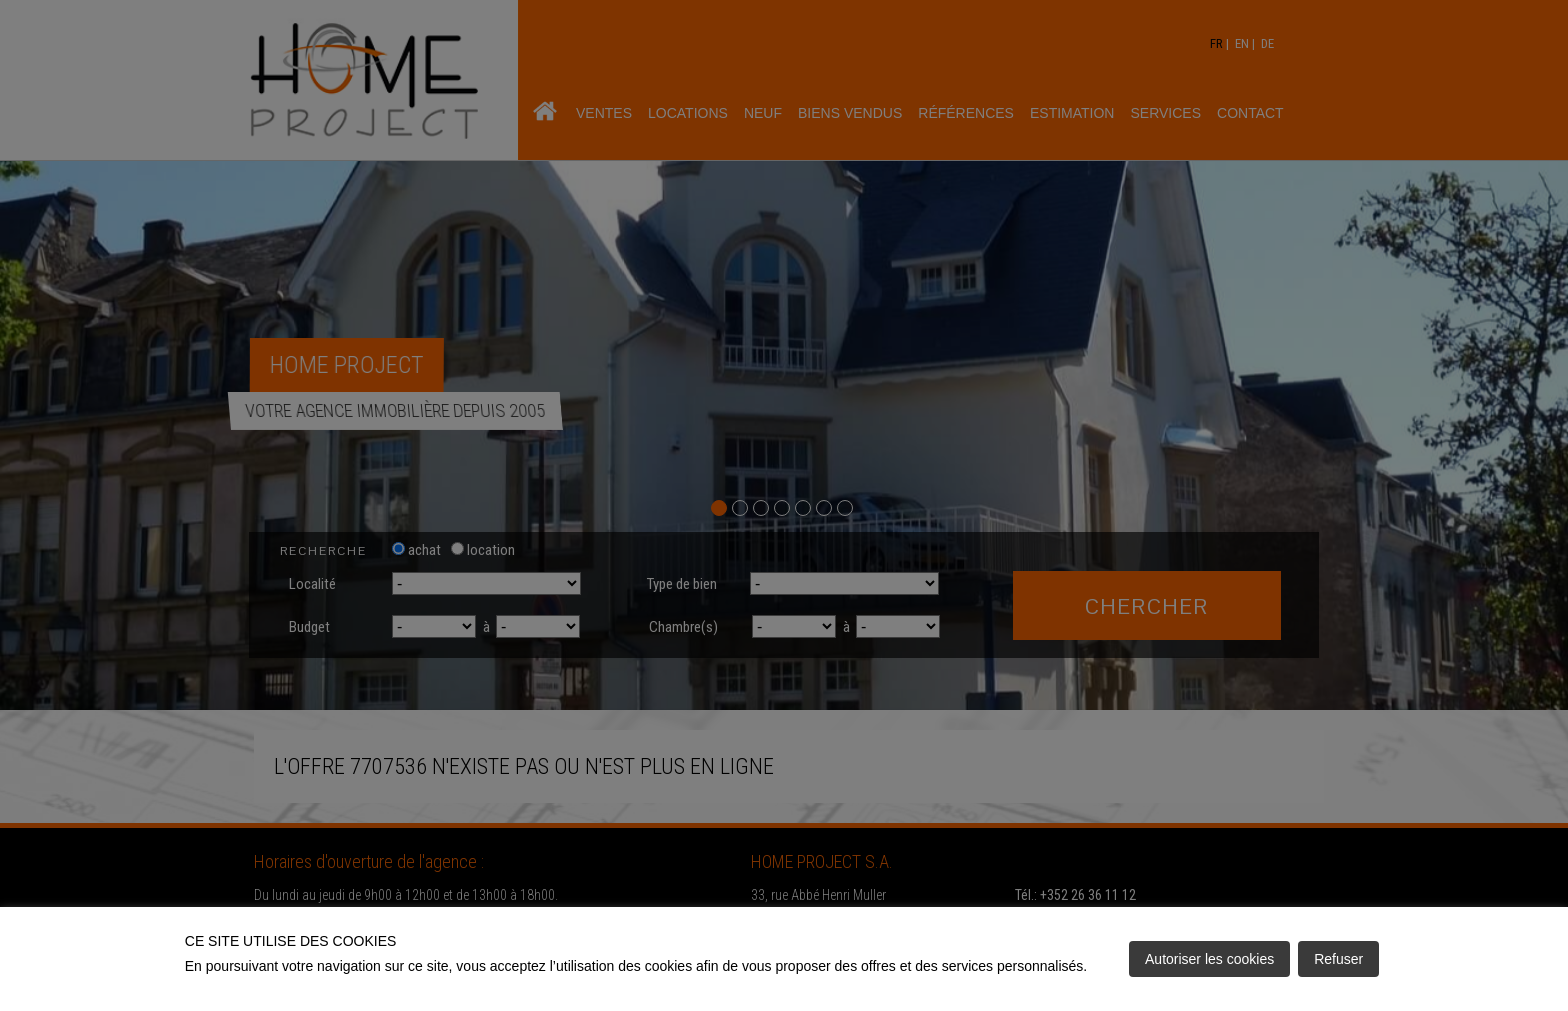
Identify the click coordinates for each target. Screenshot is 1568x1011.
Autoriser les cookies (1209, 959)
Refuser (1338, 959)
